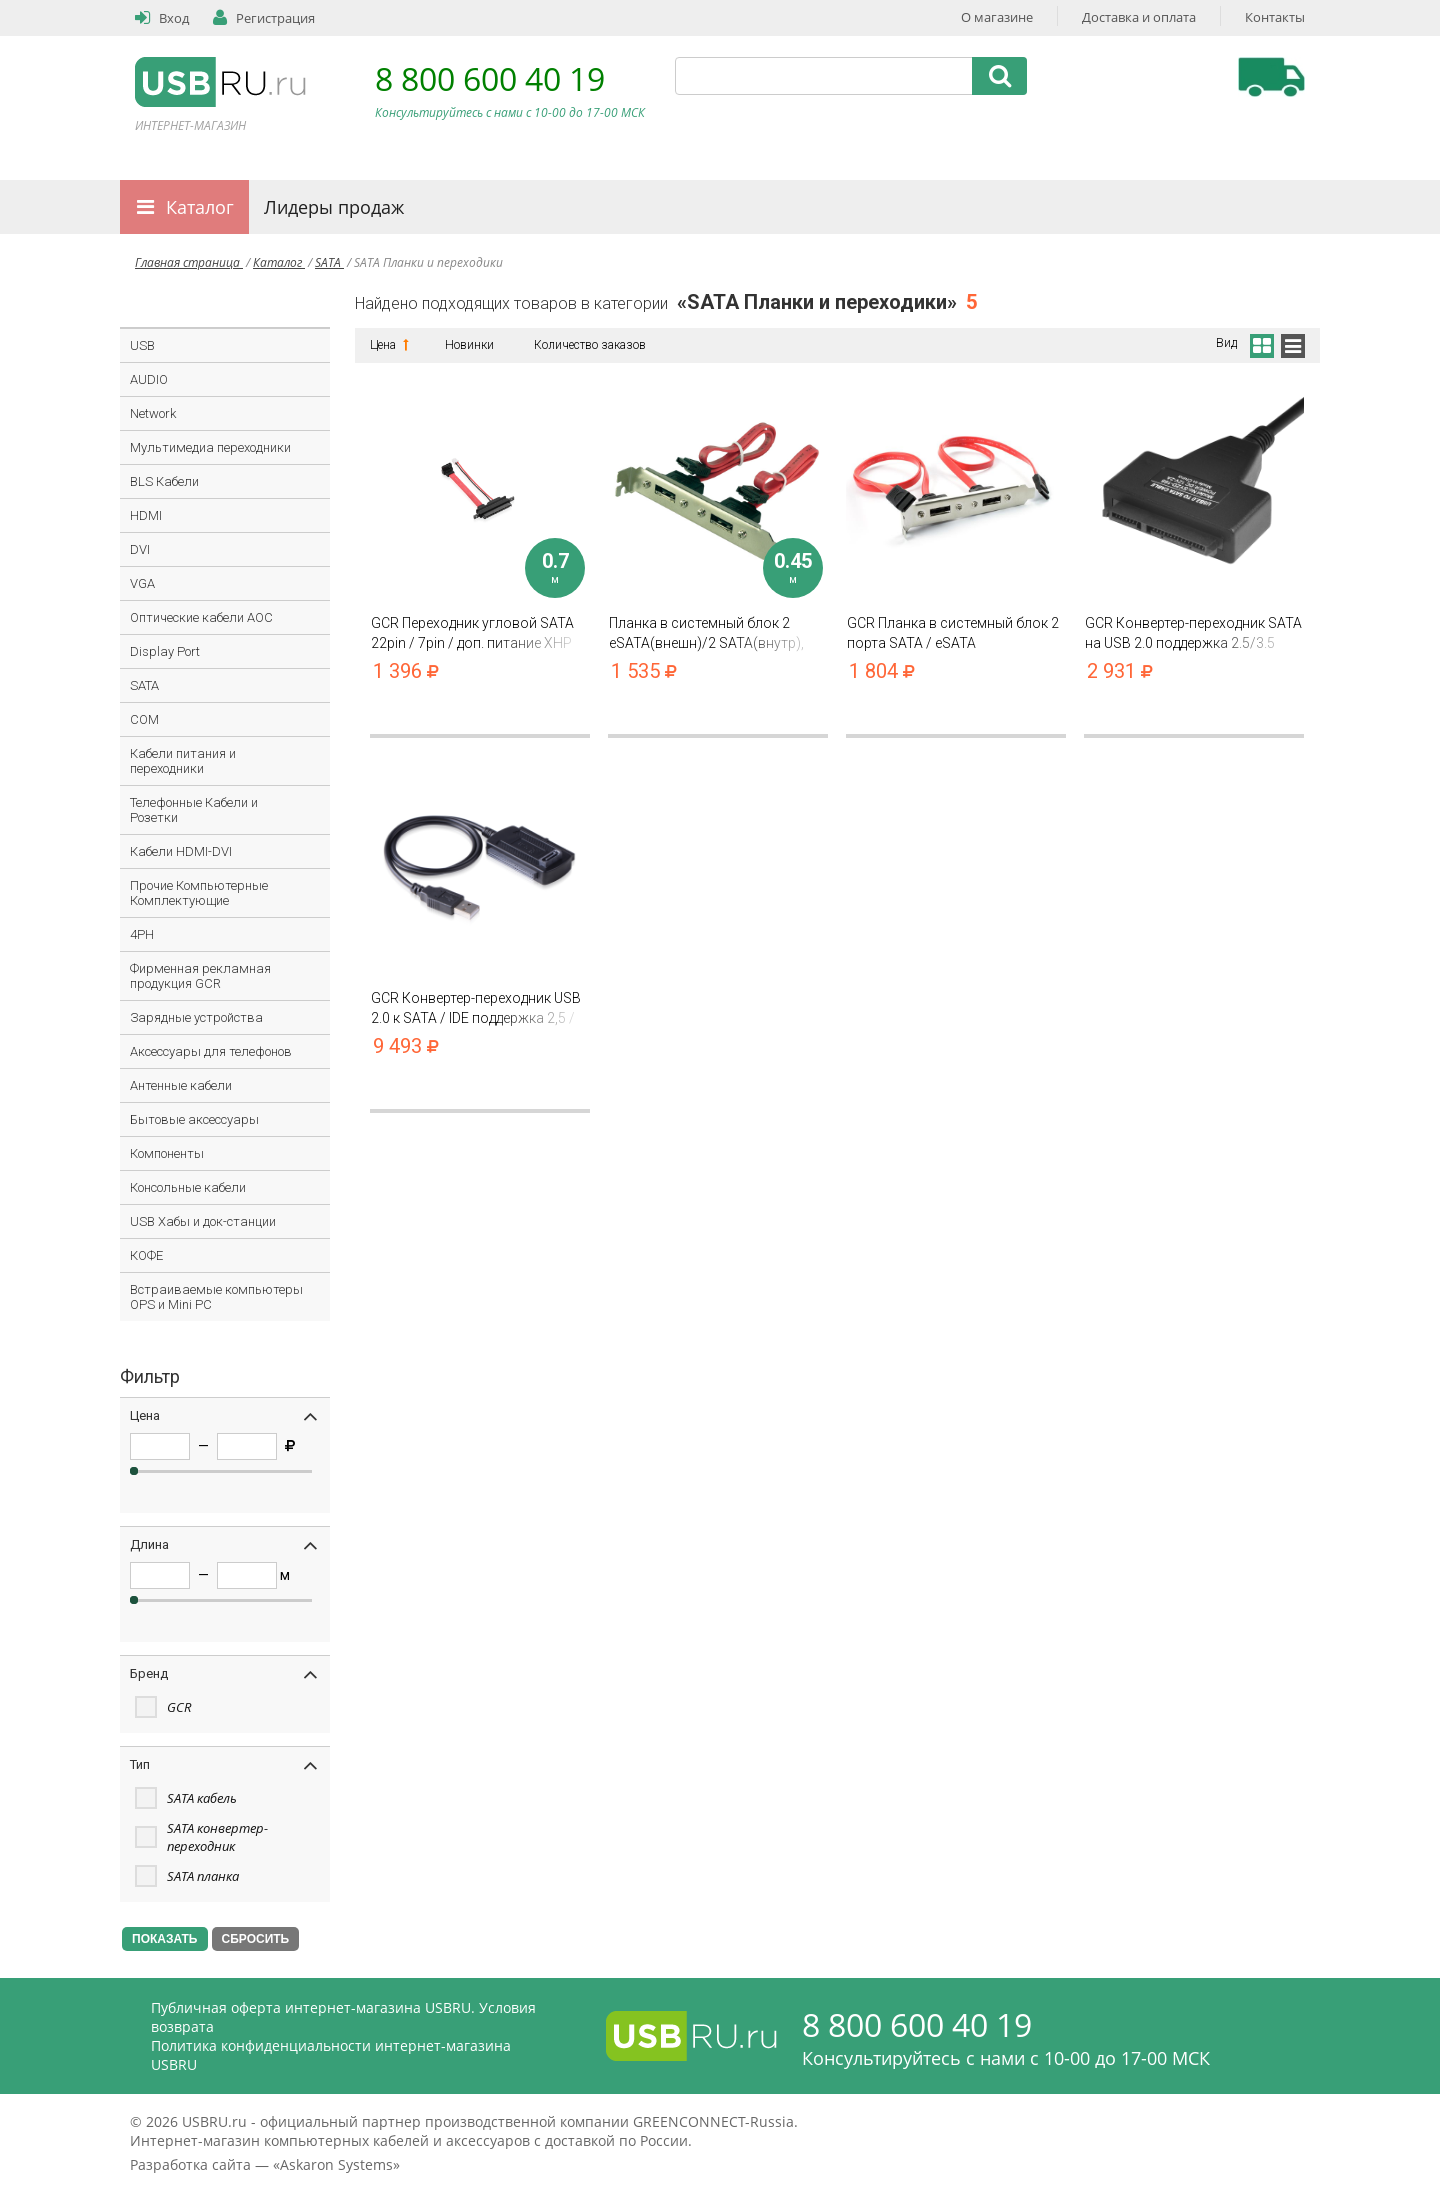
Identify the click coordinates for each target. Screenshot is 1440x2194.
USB (142, 345)
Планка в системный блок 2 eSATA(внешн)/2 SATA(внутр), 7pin (718, 633)
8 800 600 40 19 (490, 78)
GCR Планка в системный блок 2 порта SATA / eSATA (956, 633)
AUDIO (149, 379)
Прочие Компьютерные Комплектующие (199, 893)
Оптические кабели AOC (201, 617)
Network (153, 413)
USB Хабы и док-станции (203, 1221)
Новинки (469, 345)
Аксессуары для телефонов (211, 1051)
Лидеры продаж (334, 207)
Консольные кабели (188, 1187)
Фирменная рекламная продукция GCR (200, 976)
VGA (142, 583)
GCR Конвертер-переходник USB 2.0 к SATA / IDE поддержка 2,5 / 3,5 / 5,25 (480, 1008)
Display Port (165, 651)
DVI (140, 549)
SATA (329, 262)
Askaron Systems (336, 2164)
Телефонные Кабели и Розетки (194, 810)
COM (144, 719)
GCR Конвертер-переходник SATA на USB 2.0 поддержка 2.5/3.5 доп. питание (1194, 633)
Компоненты (167, 1153)
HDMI (146, 515)
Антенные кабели (181, 1085)
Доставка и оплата (1139, 17)
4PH (142, 934)
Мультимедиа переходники (210, 447)
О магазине (997, 17)
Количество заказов (590, 345)
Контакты (1275, 17)
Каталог (200, 207)
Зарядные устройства (196, 1017)
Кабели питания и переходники (183, 761)
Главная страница (189, 262)
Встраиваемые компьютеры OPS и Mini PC (216, 1297)
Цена (387, 345)
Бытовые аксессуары (194, 1119)
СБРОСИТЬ (256, 1939)
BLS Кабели (164, 481)
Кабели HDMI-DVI (181, 851)
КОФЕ (146, 1255)
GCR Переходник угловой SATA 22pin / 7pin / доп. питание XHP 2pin (480, 633)
